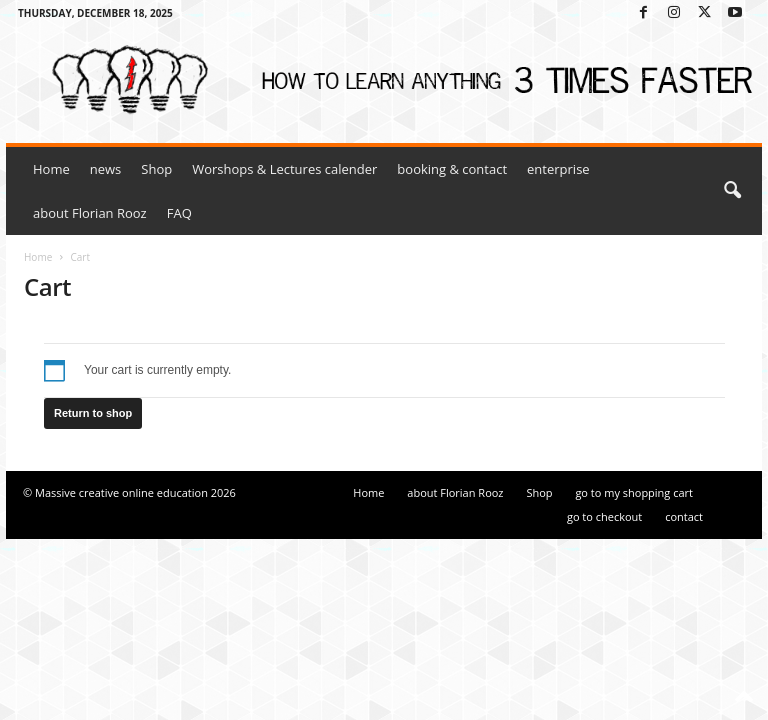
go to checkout (604, 516)
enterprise (558, 169)
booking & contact (452, 169)
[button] (732, 191)
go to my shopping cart (634, 492)
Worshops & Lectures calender (284, 169)
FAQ (179, 213)
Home (51, 169)
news (106, 169)
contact (684, 516)
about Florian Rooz (90, 213)
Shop (156, 169)
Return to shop (93, 413)
